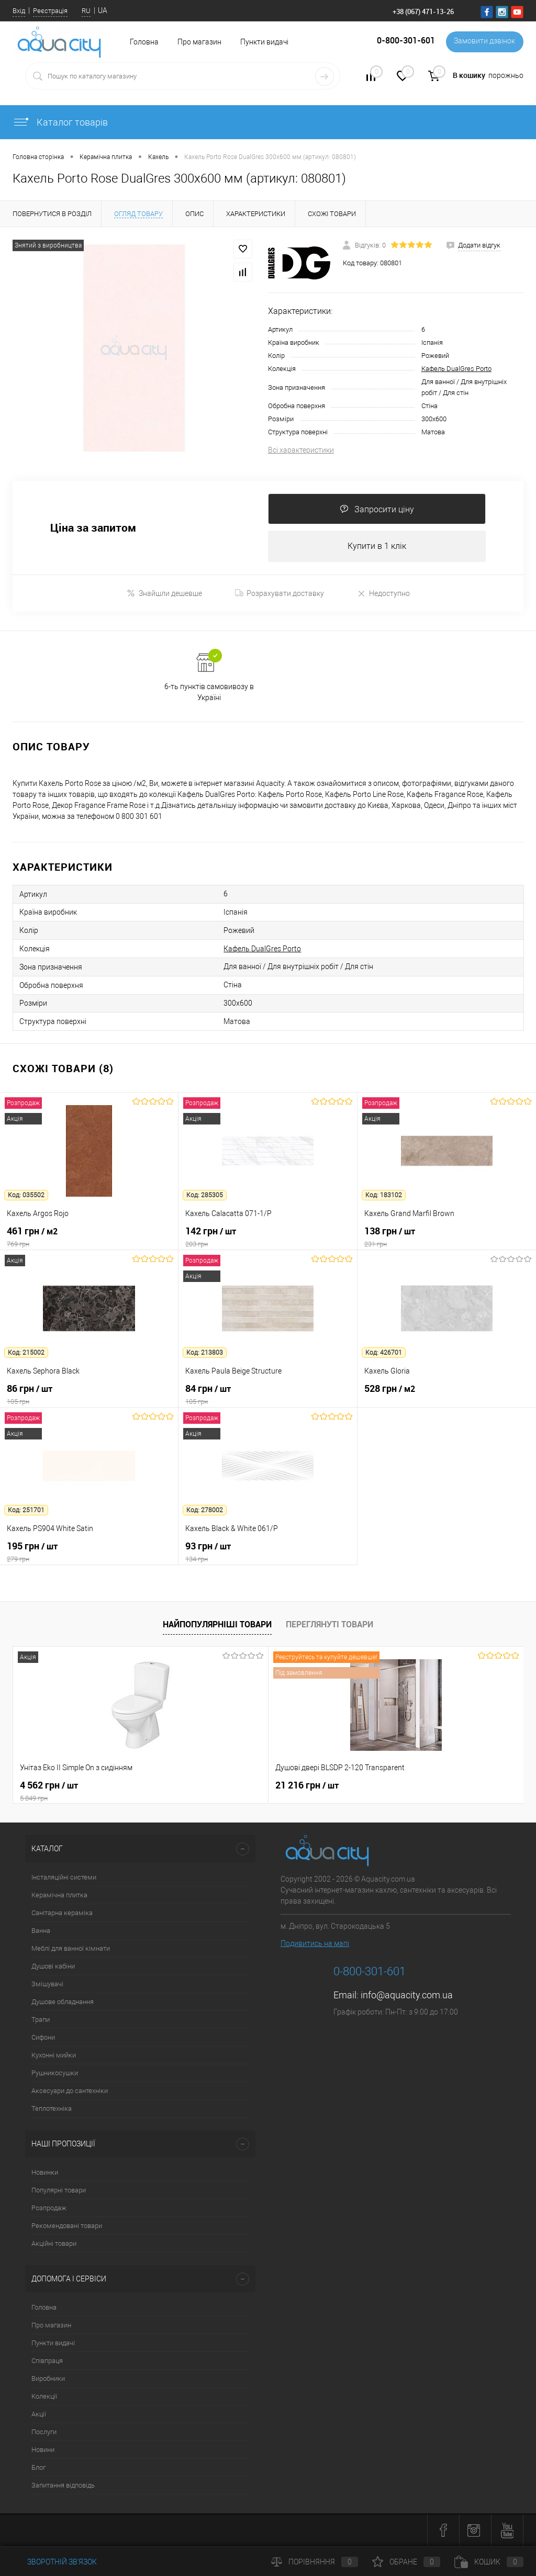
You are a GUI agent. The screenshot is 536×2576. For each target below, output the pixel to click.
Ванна (40, 1932)
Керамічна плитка (59, 1896)
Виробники (48, 2379)
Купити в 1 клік (377, 547)
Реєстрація (50, 11)
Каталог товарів (60, 122)
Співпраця (47, 2362)
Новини (42, 2451)
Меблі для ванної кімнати (70, 1949)
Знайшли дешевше (164, 593)
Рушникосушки (54, 2074)
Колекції (44, 2397)
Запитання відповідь (63, 2486)
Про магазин (199, 42)
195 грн (89, 1553)
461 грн (89, 1238)
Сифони (43, 2038)
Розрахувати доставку (279, 594)
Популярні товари (58, 2191)
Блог (38, 2468)
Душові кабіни (53, 1967)
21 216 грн (221, 1786)
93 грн (267, 1553)
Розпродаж (48, 2209)
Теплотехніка (51, 2109)
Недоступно (383, 593)
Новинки (44, 2173)
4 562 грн (98, 1792)
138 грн (446, 1238)
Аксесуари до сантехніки (69, 2092)
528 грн (446, 1395)
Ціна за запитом (93, 528)
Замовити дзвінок (483, 42)
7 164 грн (390, 1786)
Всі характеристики (301, 450)
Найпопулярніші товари (217, 1624)
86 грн (89, 1395)
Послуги (44, 2433)
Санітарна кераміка (62, 1914)
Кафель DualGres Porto (456, 369)
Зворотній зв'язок (55, 2562)
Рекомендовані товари (66, 2227)
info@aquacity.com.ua (407, 1995)
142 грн (267, 1238)
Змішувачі (47, 1985)
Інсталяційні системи (63, 1878)
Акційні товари (53, 2244)
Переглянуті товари (329, 1624)
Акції (38, 2415)
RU (86, 11)
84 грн (267, 1395)
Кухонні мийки (53, 2056)
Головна (44, 2308)
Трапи (40, 2020)
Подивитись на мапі (315, 1944)
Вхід (19, 11)
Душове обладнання (62, 2003)
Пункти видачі (264, 42)
